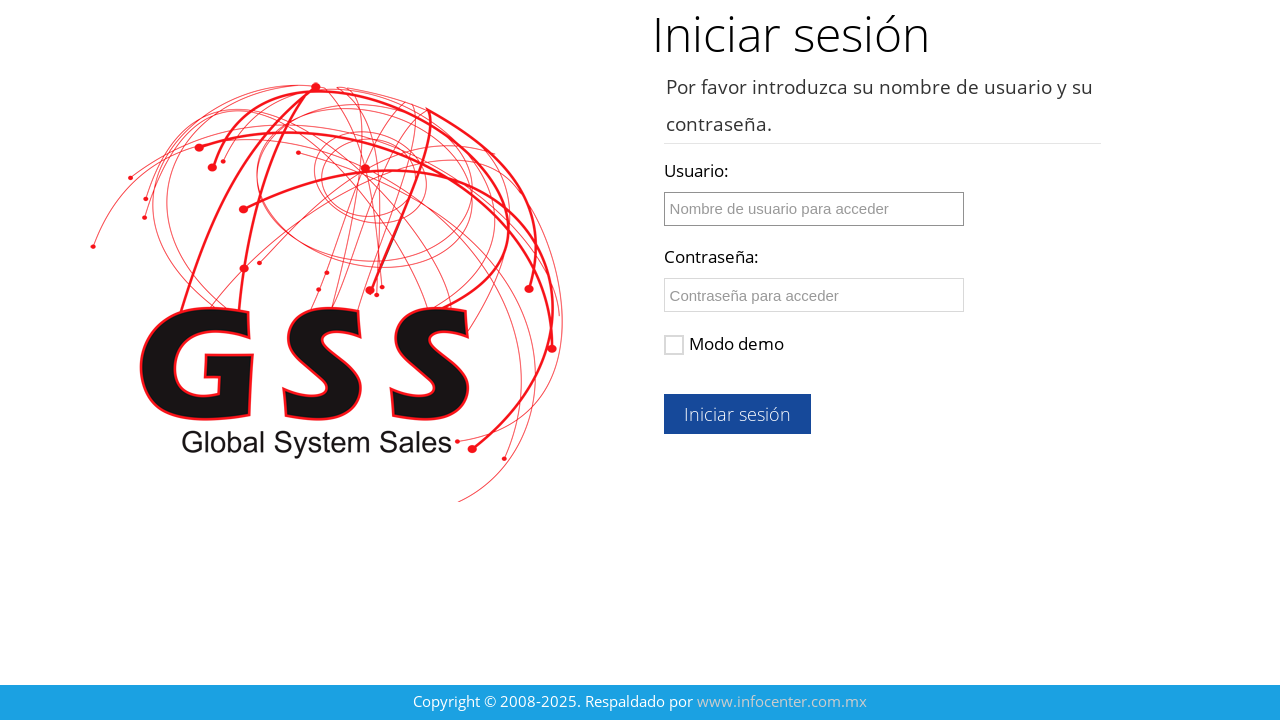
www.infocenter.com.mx (782, 701)
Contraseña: (711, 256)
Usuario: (696, 170)
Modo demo (724, 344)
